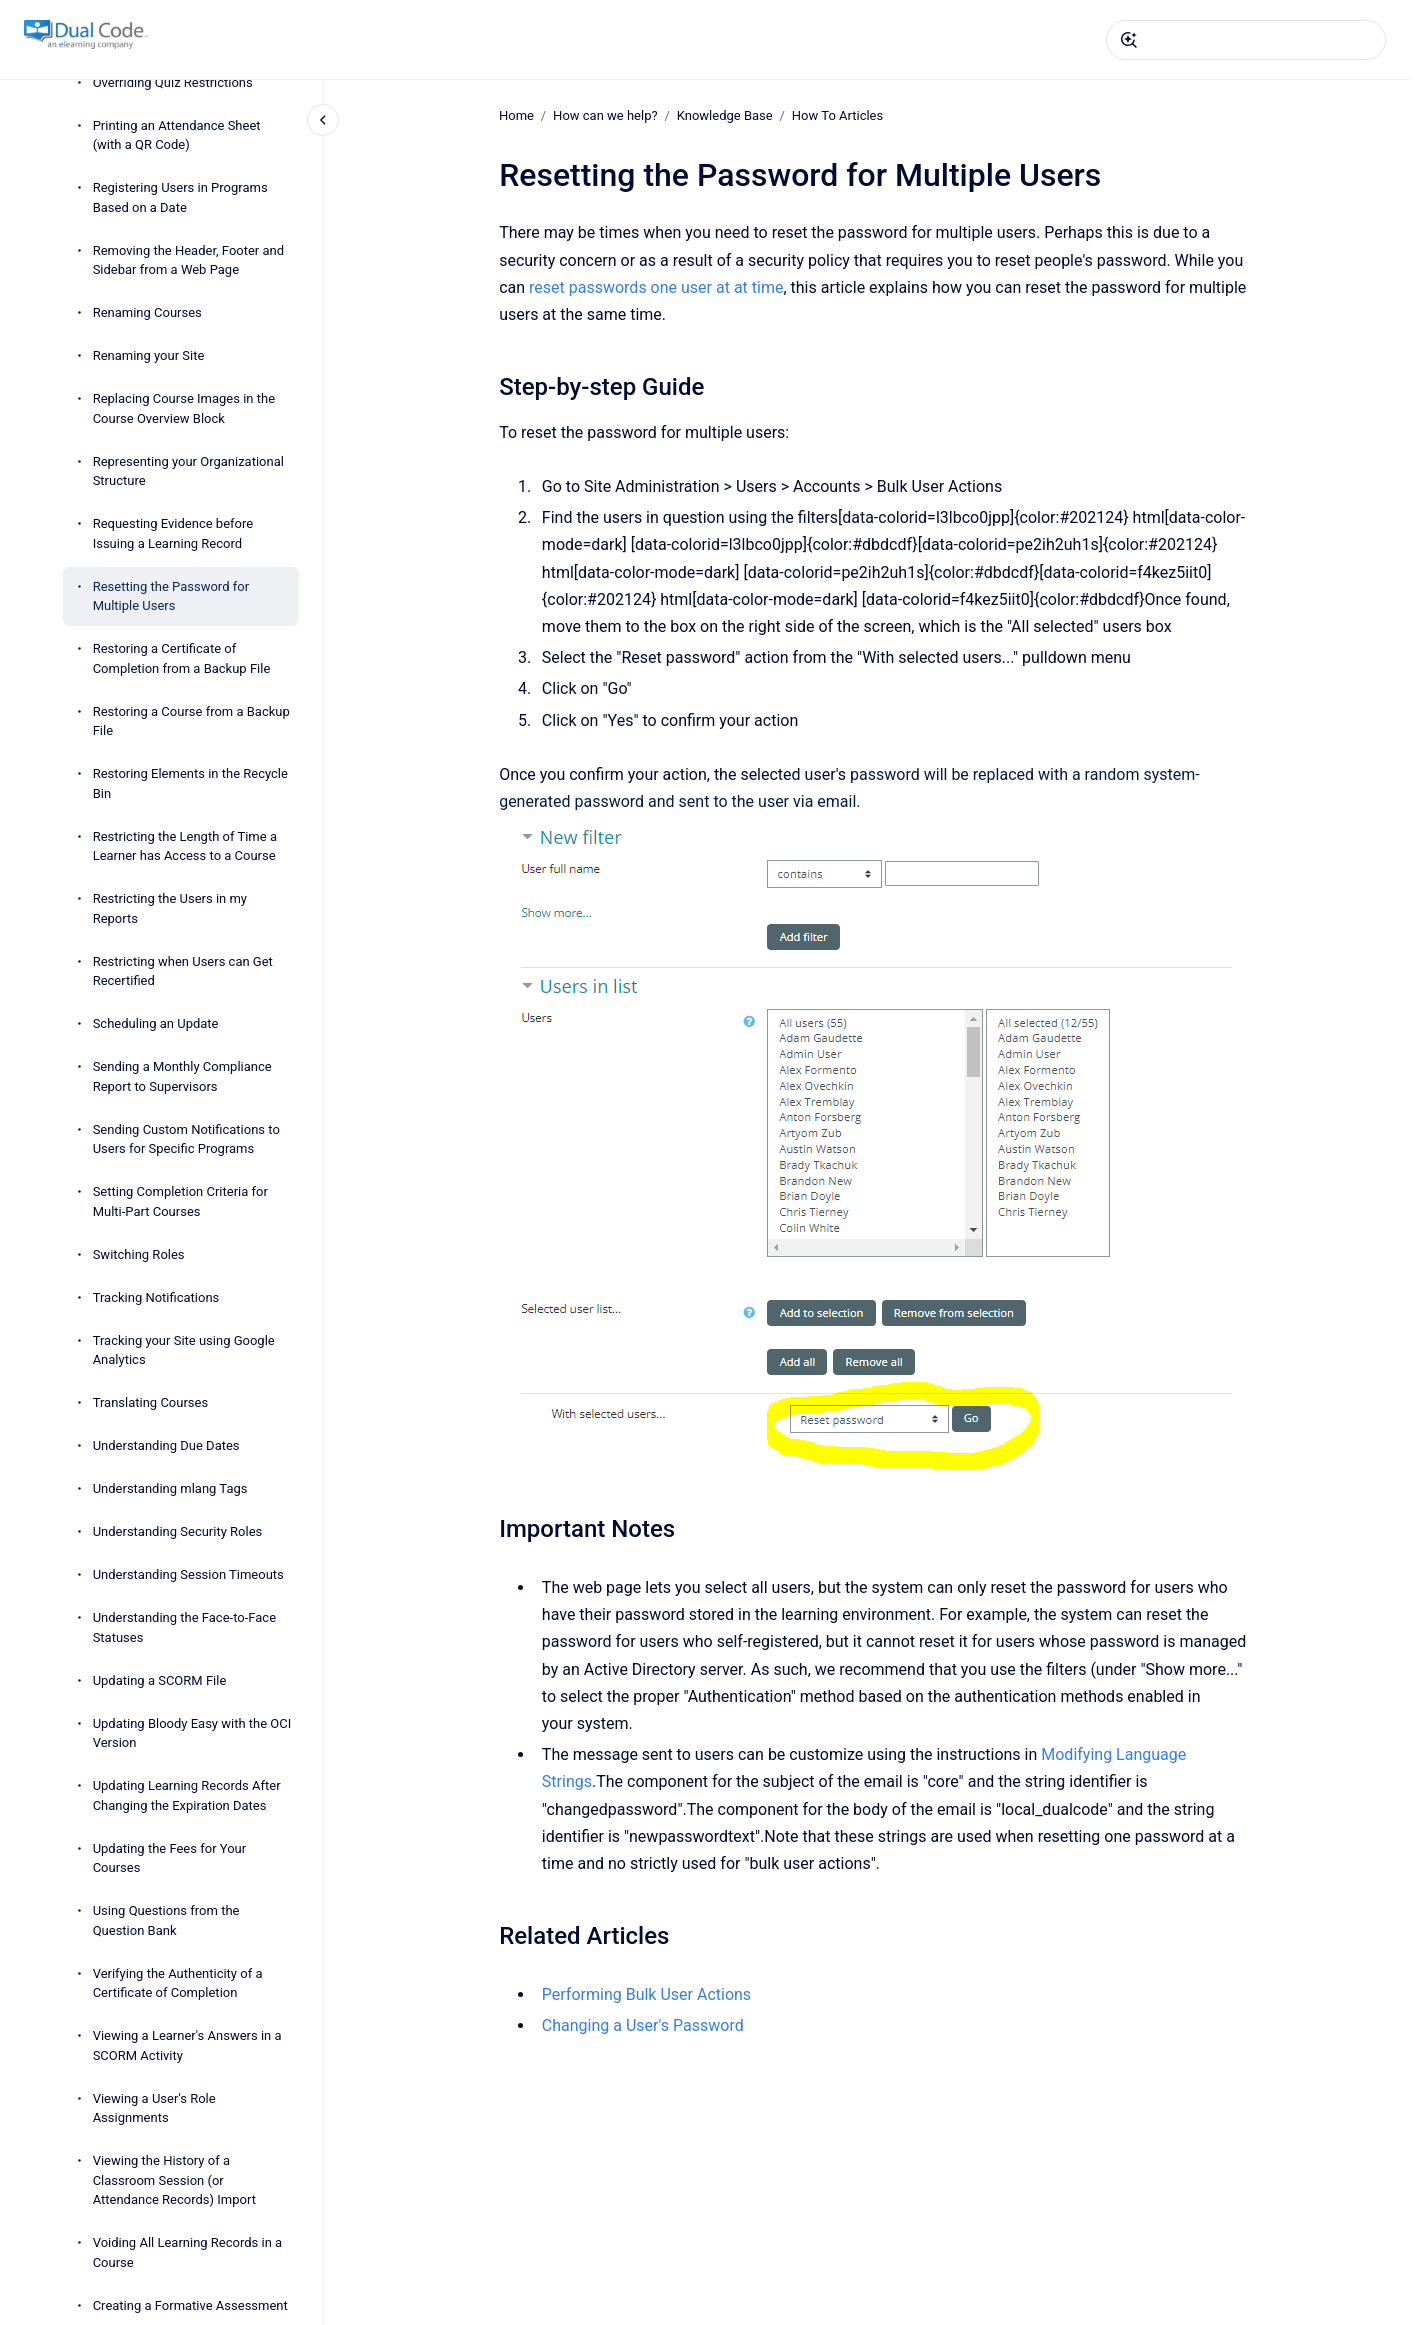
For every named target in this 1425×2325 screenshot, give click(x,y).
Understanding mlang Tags (170, 1488)
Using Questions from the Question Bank (166, 1920)
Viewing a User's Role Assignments (154, 2108)
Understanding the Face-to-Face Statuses (184, 1627)
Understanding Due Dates (166, 1445)
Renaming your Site (149, 355)
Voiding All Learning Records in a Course (188, 2252)
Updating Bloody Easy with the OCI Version (192, 1733)
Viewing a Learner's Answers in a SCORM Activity (187, 2045)
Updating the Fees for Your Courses (170, 1858)
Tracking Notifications (156, 1297)
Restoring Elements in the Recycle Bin (190, 783)
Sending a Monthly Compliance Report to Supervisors (182, 1076)
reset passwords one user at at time (656, 287)
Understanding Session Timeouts (188, 1574)
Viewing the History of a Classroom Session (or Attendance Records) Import (174, 2180)
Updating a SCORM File (160, 1680)
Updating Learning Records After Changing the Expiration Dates (187, 1795)
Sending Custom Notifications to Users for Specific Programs (186, 1139)
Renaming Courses (147, 312)
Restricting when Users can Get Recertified (183, 971)
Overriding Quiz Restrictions (173, 82)
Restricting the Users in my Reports (170, 908)
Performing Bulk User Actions (646, 1994)
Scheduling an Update (156, 1023)
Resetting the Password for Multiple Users (171, 596)
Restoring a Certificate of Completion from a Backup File (182, 658)
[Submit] (1129, 40)
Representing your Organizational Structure (188, 471)
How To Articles (837, 115)
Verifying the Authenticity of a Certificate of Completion (178, 1983)
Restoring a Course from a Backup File (191, 721)
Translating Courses (151, 1402)
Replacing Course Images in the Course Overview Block (184, 408)
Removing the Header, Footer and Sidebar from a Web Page (188, 260)
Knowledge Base (725, 115)
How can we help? (605, 115)
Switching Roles (139, 1254)
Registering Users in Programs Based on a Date (180, 197)
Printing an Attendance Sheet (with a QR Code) (177, 135)
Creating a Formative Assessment (190, 2305)
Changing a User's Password (643, 2025)
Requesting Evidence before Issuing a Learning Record (173, 533)
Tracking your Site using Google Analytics (184, 1350)
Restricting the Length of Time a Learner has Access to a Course (185, 846)
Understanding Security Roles (178, 1531)
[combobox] (1246, 40)
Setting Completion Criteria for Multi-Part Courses (180, 1201)
